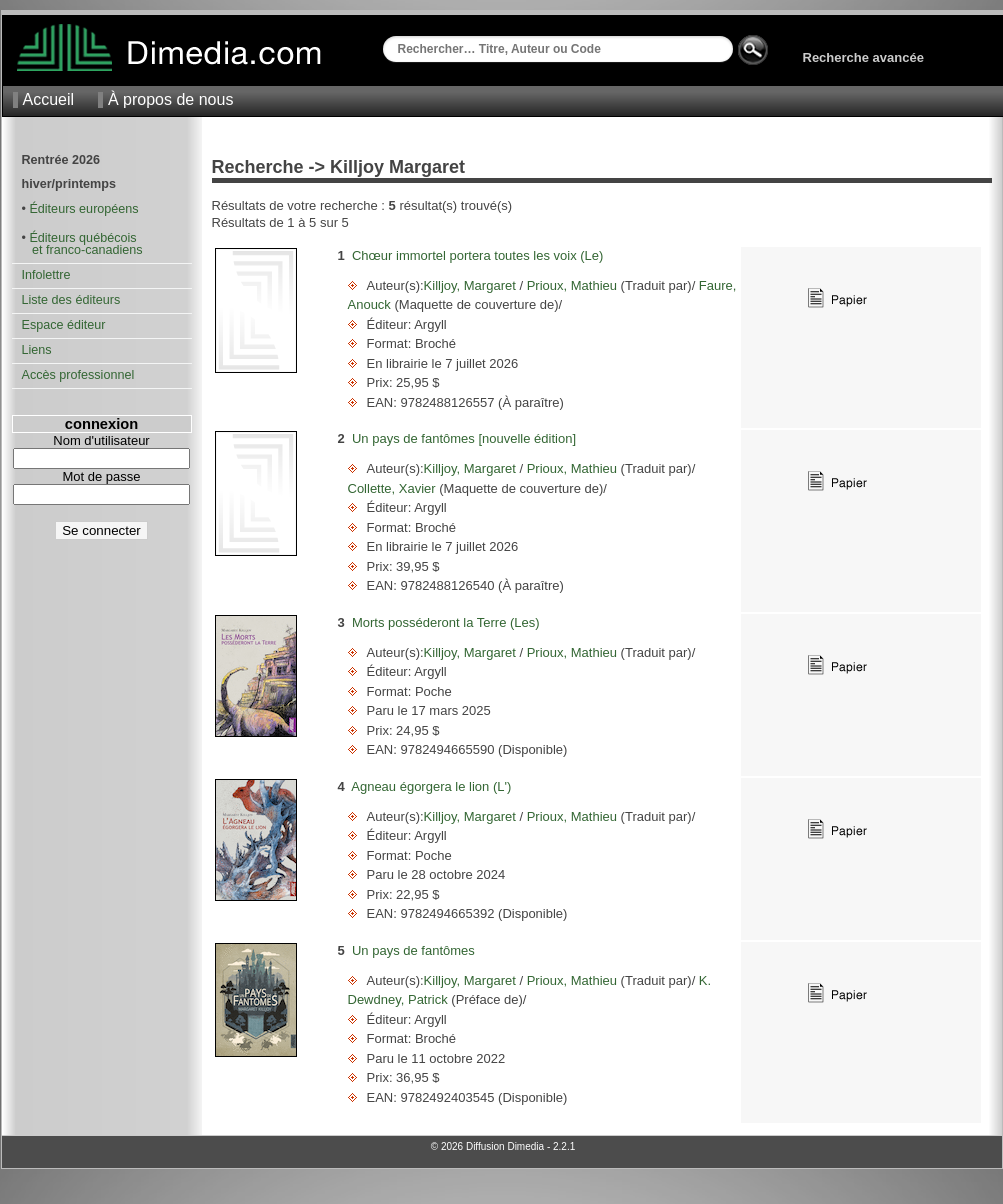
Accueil (49, 99)
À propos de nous (170, 99)
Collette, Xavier (394, 488)
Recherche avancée (863, 57)
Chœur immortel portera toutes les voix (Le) (477, 255)
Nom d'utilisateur (101, 440)
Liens (37, 350)
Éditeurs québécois (82, 238)
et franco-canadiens (82, 250)
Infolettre (46, 275)
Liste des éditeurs (71, 300)
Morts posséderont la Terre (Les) (446, 622)
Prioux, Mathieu (572, 285)
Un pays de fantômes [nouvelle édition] (464, 438)
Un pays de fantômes (413, 950)
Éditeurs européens (83, 209)
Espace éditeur (64, 325)
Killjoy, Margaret (472, 285)
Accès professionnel (78, 375)
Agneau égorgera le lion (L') (431, 786)
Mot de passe (101, 476)
